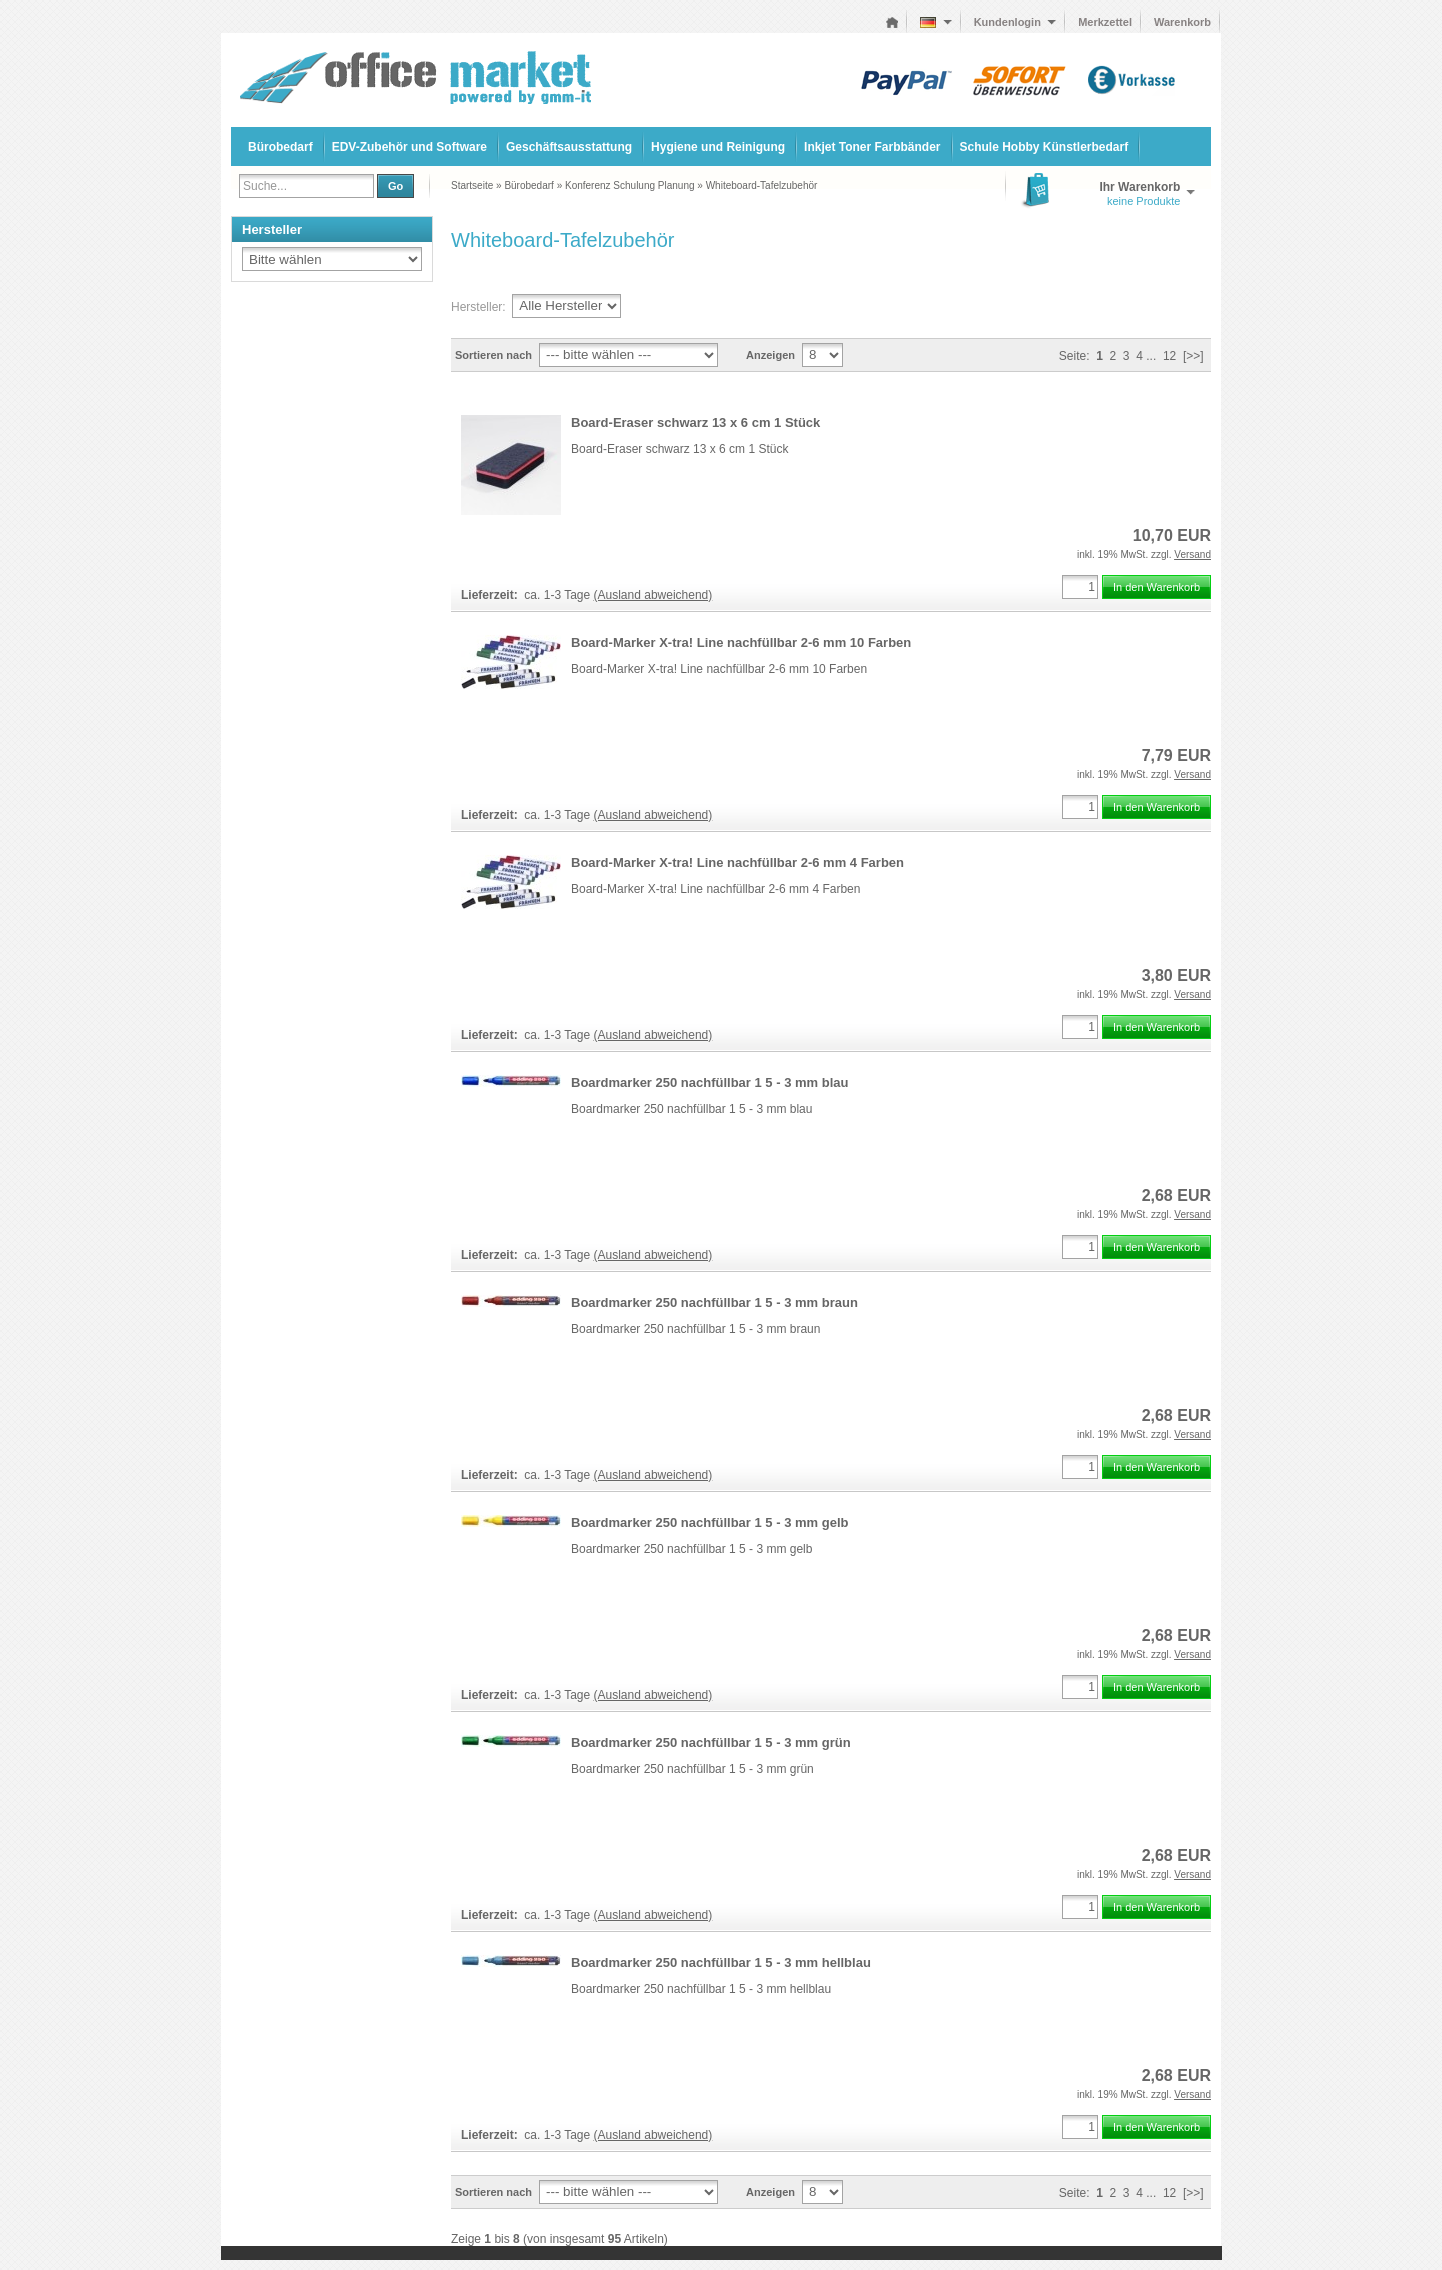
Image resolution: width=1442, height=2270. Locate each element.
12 (1169, 356)
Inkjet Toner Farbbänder (872, 147)
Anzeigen (770, 355)
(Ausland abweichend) (653, 595)
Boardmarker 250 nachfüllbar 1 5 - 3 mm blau (709, 1082)
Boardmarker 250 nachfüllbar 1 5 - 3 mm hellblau (721, 1962)
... (1151, 356)
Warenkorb (1182, 22)
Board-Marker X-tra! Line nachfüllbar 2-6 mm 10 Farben (741, 642)
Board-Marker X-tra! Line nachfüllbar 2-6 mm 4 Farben (737, 862)
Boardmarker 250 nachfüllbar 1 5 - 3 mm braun (714, 1302)
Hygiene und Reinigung (718, 147)
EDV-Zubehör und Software (409, 147)
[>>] (1193, 356)
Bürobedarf (280, 147)
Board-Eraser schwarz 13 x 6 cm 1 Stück (695, 422)
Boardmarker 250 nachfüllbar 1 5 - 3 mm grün (711, 1742)
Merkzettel (1105, 22)
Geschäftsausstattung (569, 147)
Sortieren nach (493, 355)
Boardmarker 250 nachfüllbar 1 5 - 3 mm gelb (709, 1522)
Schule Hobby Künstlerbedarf (1044, 147)
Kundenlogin (1015, 22)
